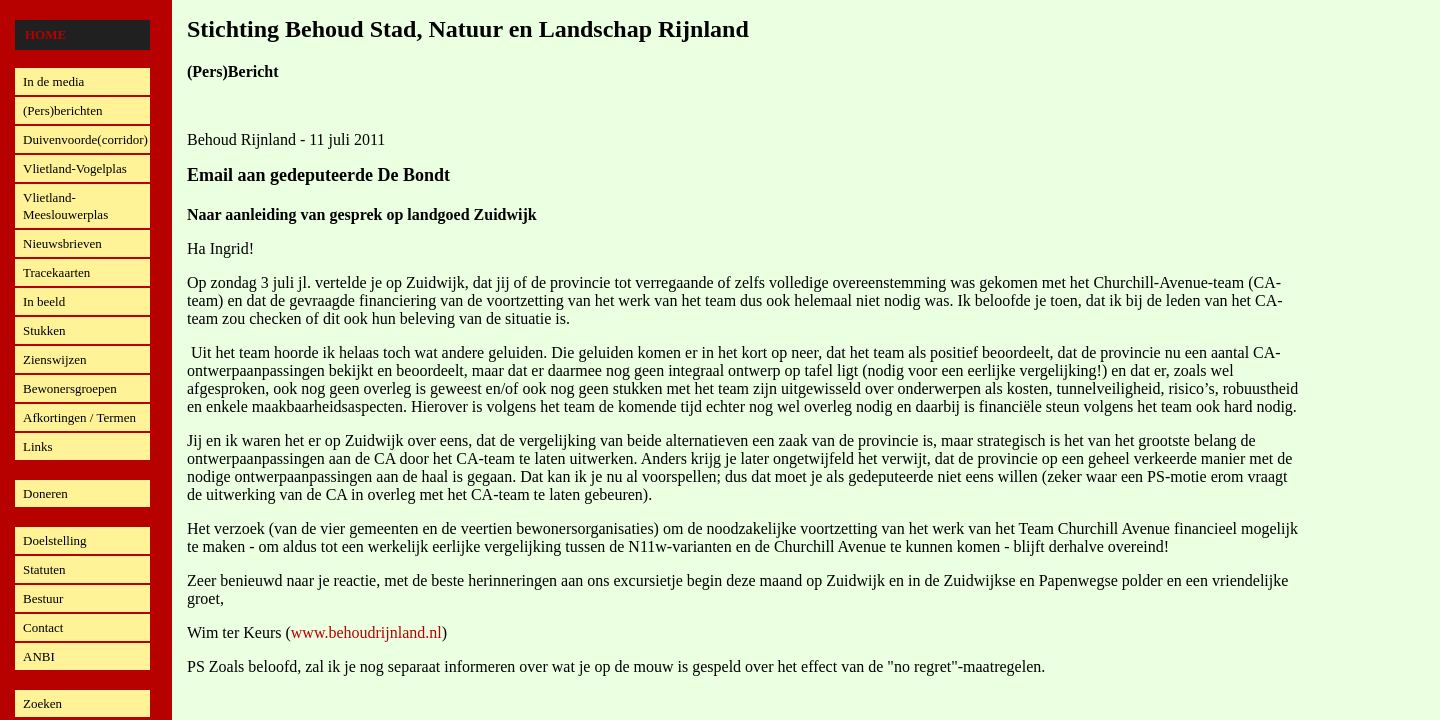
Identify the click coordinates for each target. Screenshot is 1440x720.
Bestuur (43, 598)
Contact (43, 627)
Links (38, 446)
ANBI (39, 656)
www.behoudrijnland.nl (366, 632)
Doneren (45, 493)
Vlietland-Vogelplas (75, 168)
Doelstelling (55, 540)
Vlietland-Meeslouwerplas (65, 206)
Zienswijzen (55, 359)
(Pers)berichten (62, 110)
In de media (53, 81)
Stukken (44, 330)
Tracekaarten (56, 272)
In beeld (44, 301)
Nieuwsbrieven (62, 243)
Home (45, 34)
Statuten (44, 569)
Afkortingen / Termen (79, 417)
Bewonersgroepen (70, 388)
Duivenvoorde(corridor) (85, 139)
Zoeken (42, 703)
